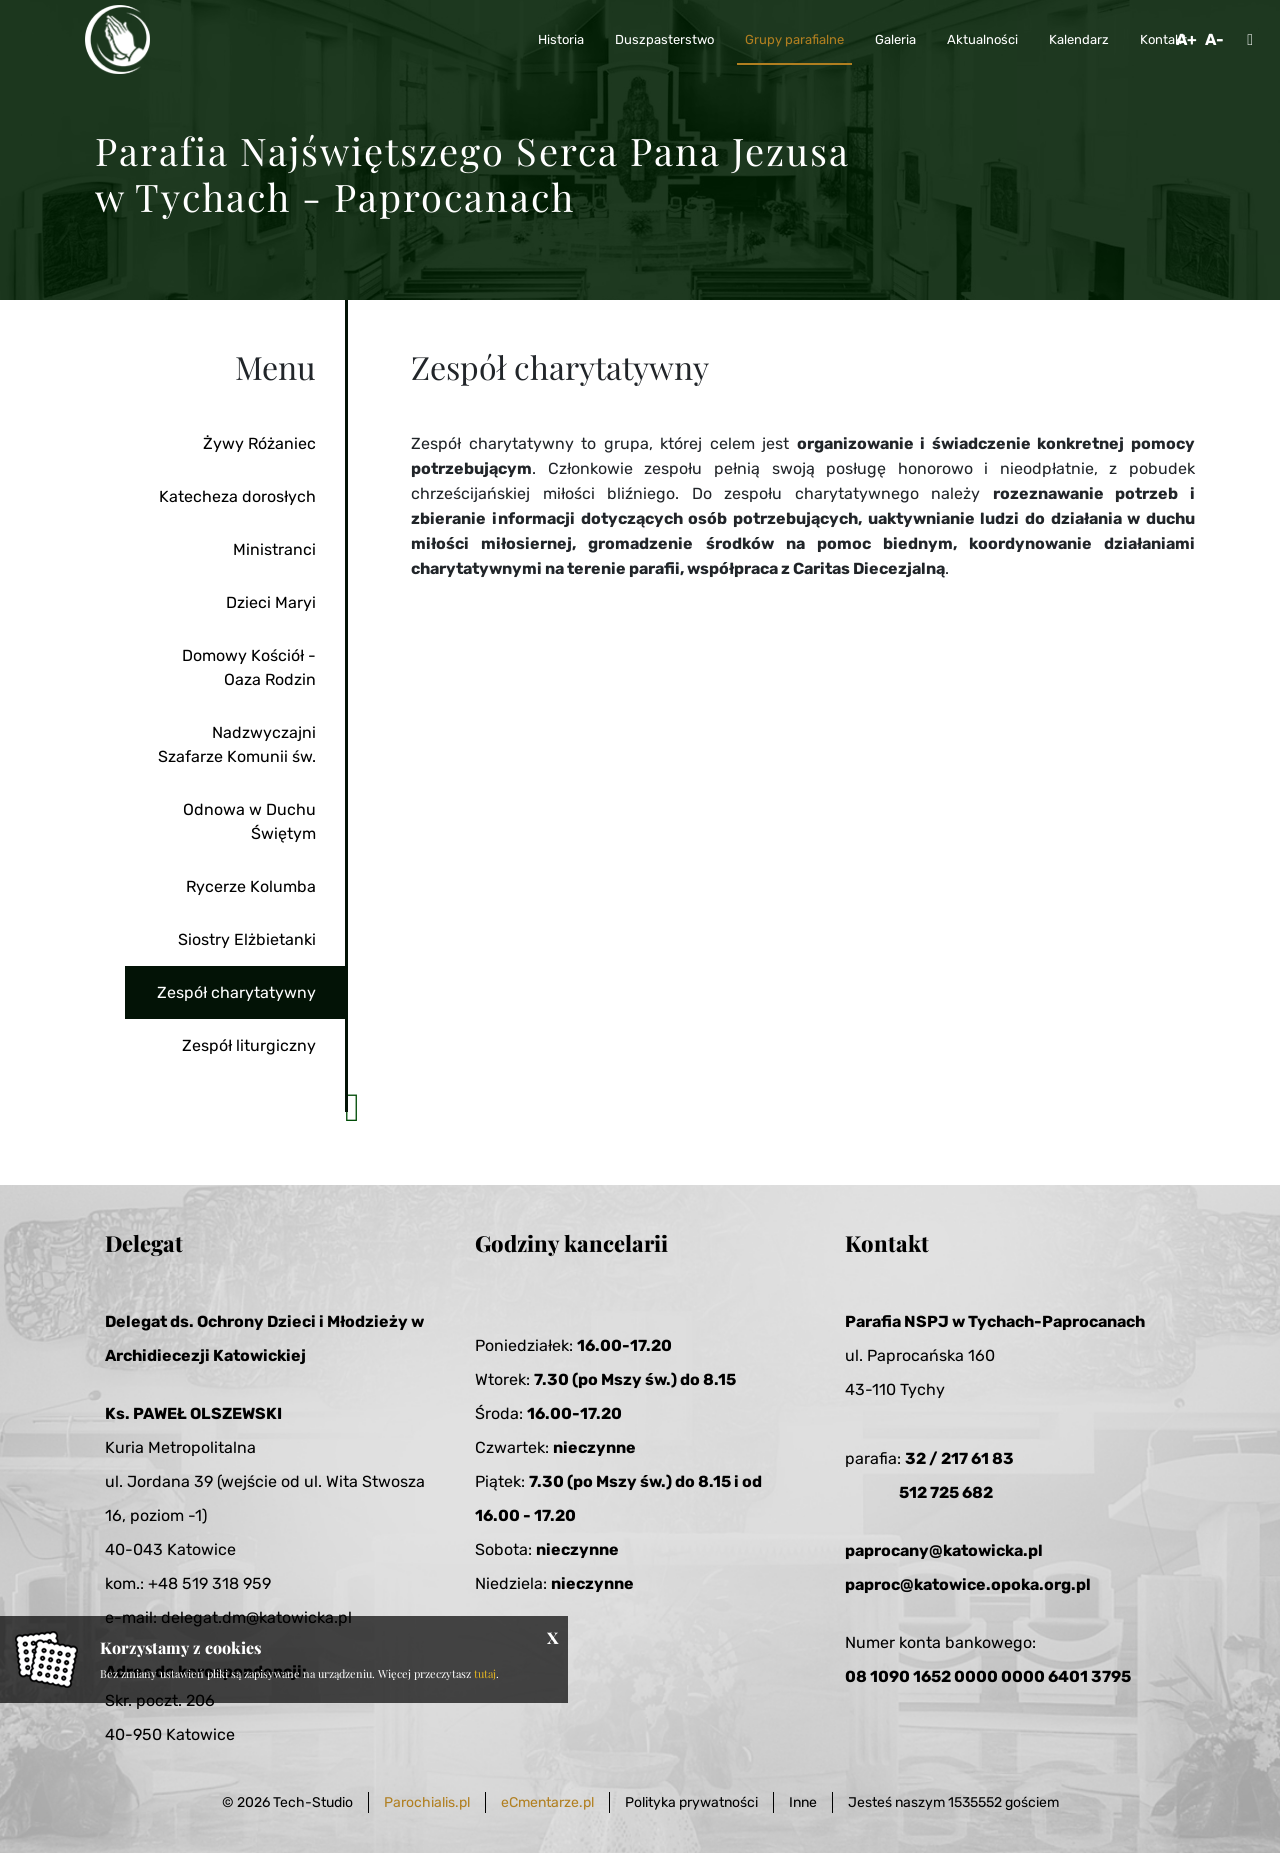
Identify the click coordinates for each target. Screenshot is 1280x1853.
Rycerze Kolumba (251, 886)
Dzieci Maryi (271, 602)
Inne (803, 1802)
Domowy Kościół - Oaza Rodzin (249, 667)
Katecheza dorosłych (237, 496)
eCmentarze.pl (547, 1802)
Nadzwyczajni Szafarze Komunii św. (237, 744)
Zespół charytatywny (236, 992)
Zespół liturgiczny (249, 1045)
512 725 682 (946, 1492)
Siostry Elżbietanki (247, 939)
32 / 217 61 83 (959, 1458)
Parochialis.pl (427, 1802)
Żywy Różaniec (259, 443)
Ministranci (274, 549)
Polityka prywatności (691, 1802)
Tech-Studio (313, 1802)
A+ (1186, 39)
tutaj (485, 1673)
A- (1214, 39)
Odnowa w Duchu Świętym (249, 821)
